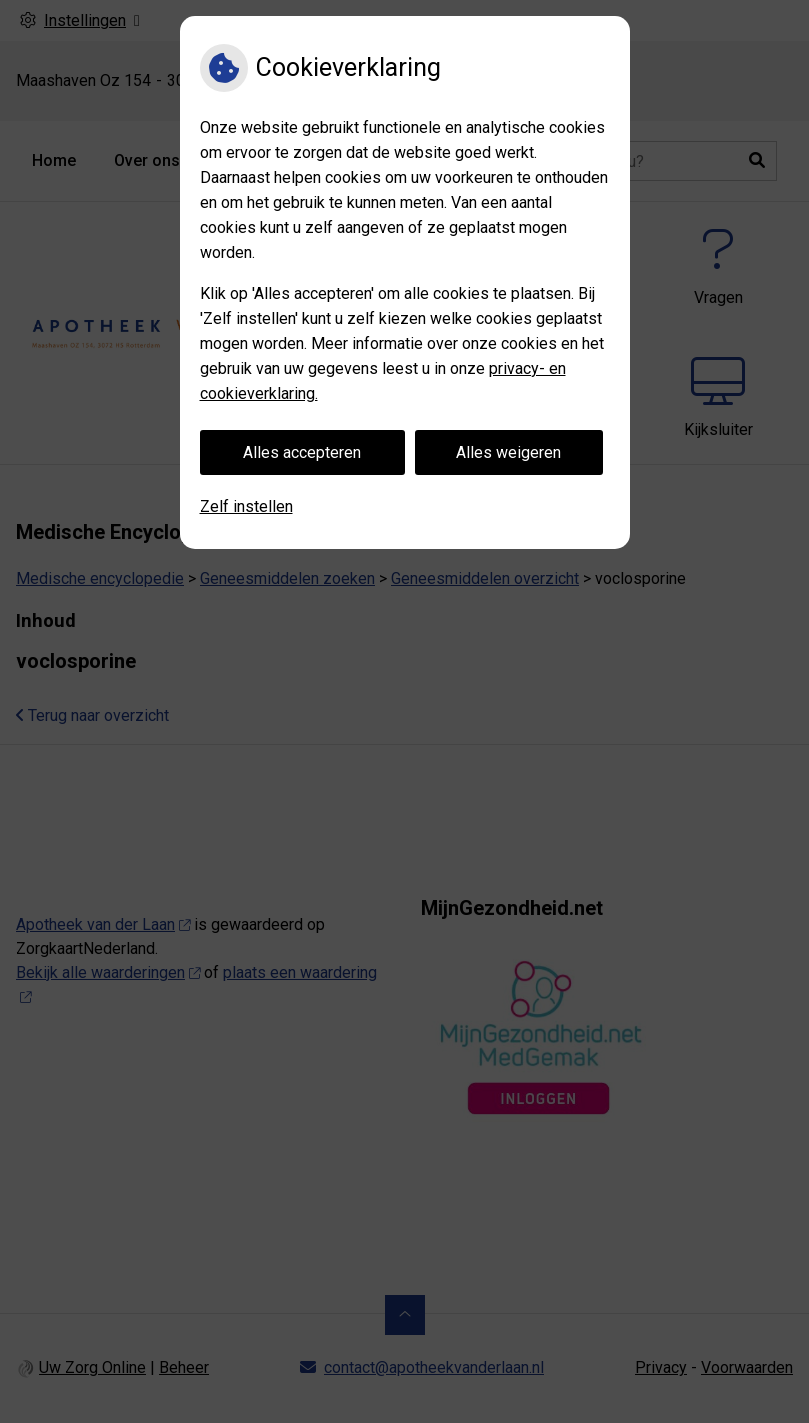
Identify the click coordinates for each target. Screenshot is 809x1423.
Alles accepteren (302, 452)
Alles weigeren (508, 452)
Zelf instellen (246, 506)
